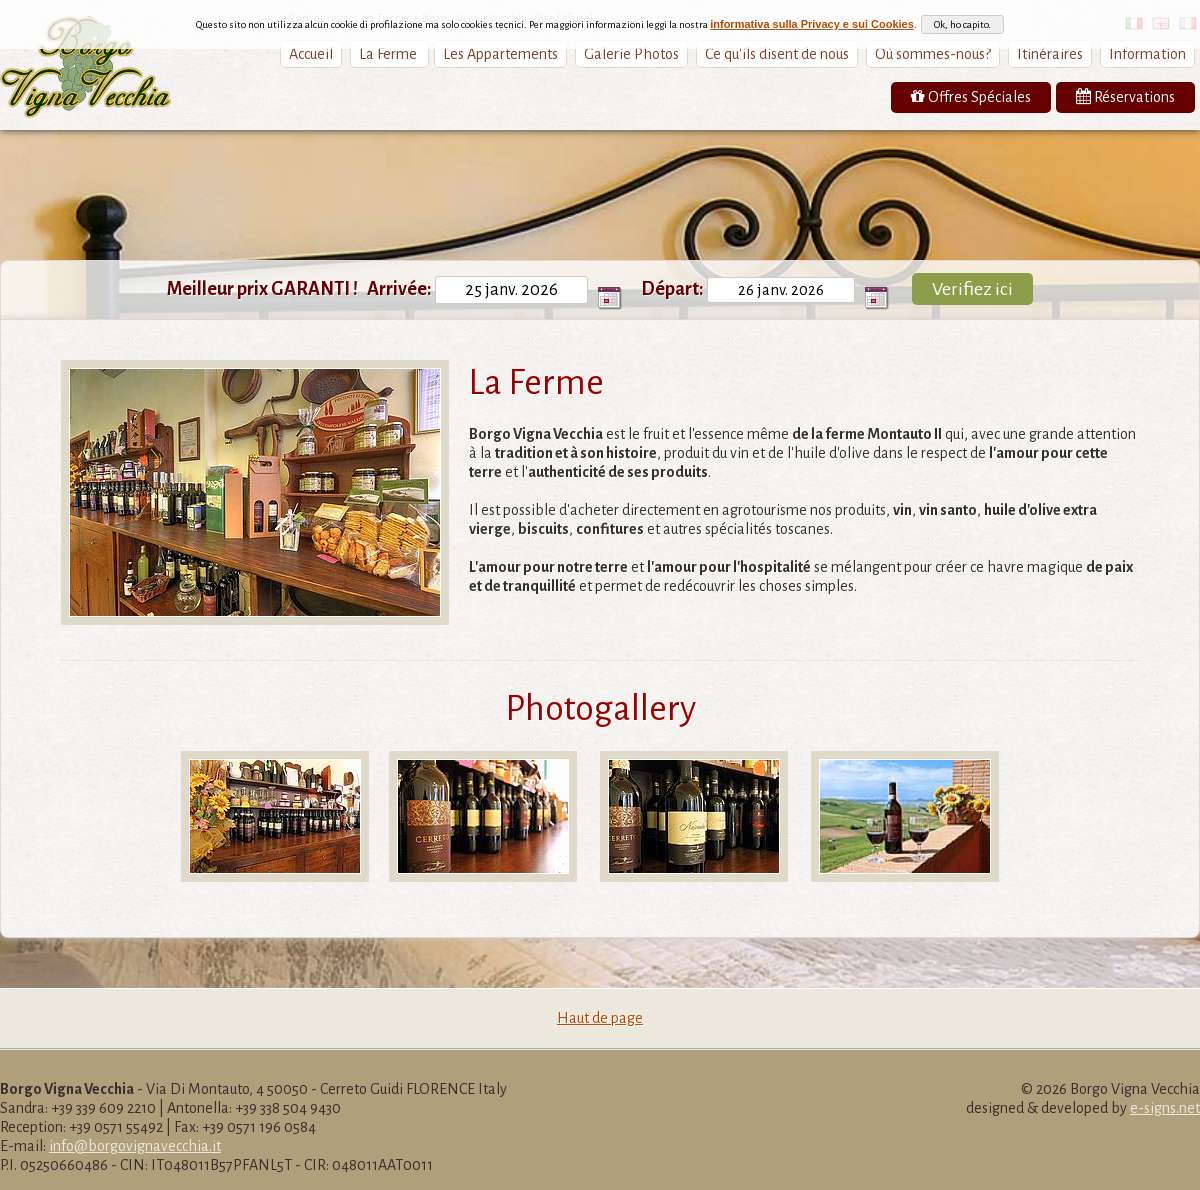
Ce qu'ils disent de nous (777, 54)
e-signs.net (1165, 1108)
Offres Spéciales (971, 96)
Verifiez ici (972, 289)
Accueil (311, 54)
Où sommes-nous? (933, 54)
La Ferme (389, 54)
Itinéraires (1050, 54)
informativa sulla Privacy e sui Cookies (812, 17)
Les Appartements (500, 54)
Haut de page (600, 1018)
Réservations (1125, 96)
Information (1147, 54)
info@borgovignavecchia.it (135, 1146)
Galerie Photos (631, 54)
